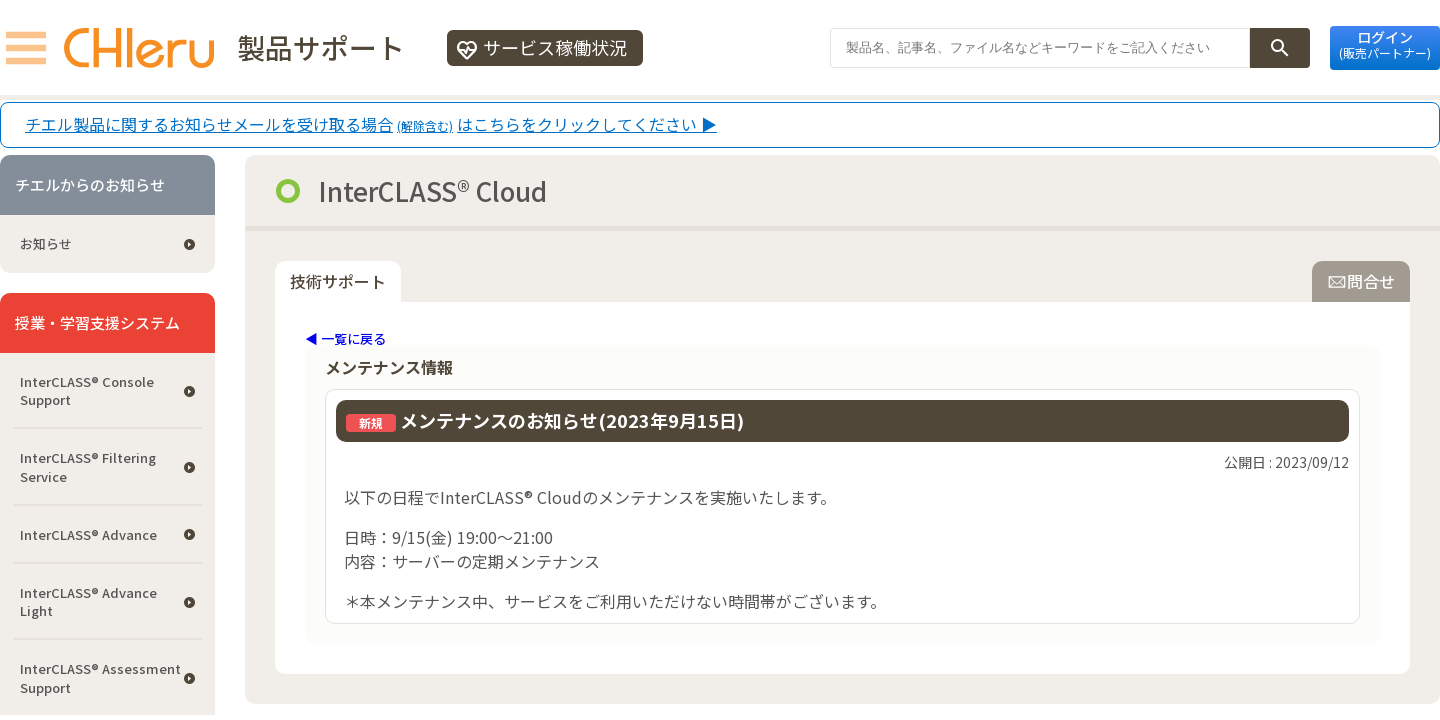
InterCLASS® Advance (88, 534)
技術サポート (338, 281)
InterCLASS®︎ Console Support (87, 390)
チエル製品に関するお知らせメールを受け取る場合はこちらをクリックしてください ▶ (371, 125)
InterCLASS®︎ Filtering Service (88, 466)
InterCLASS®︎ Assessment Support (100, 677)
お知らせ (46, 243)
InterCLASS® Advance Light (88, 601)
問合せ (1361, 281)
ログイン (1385, 44)
